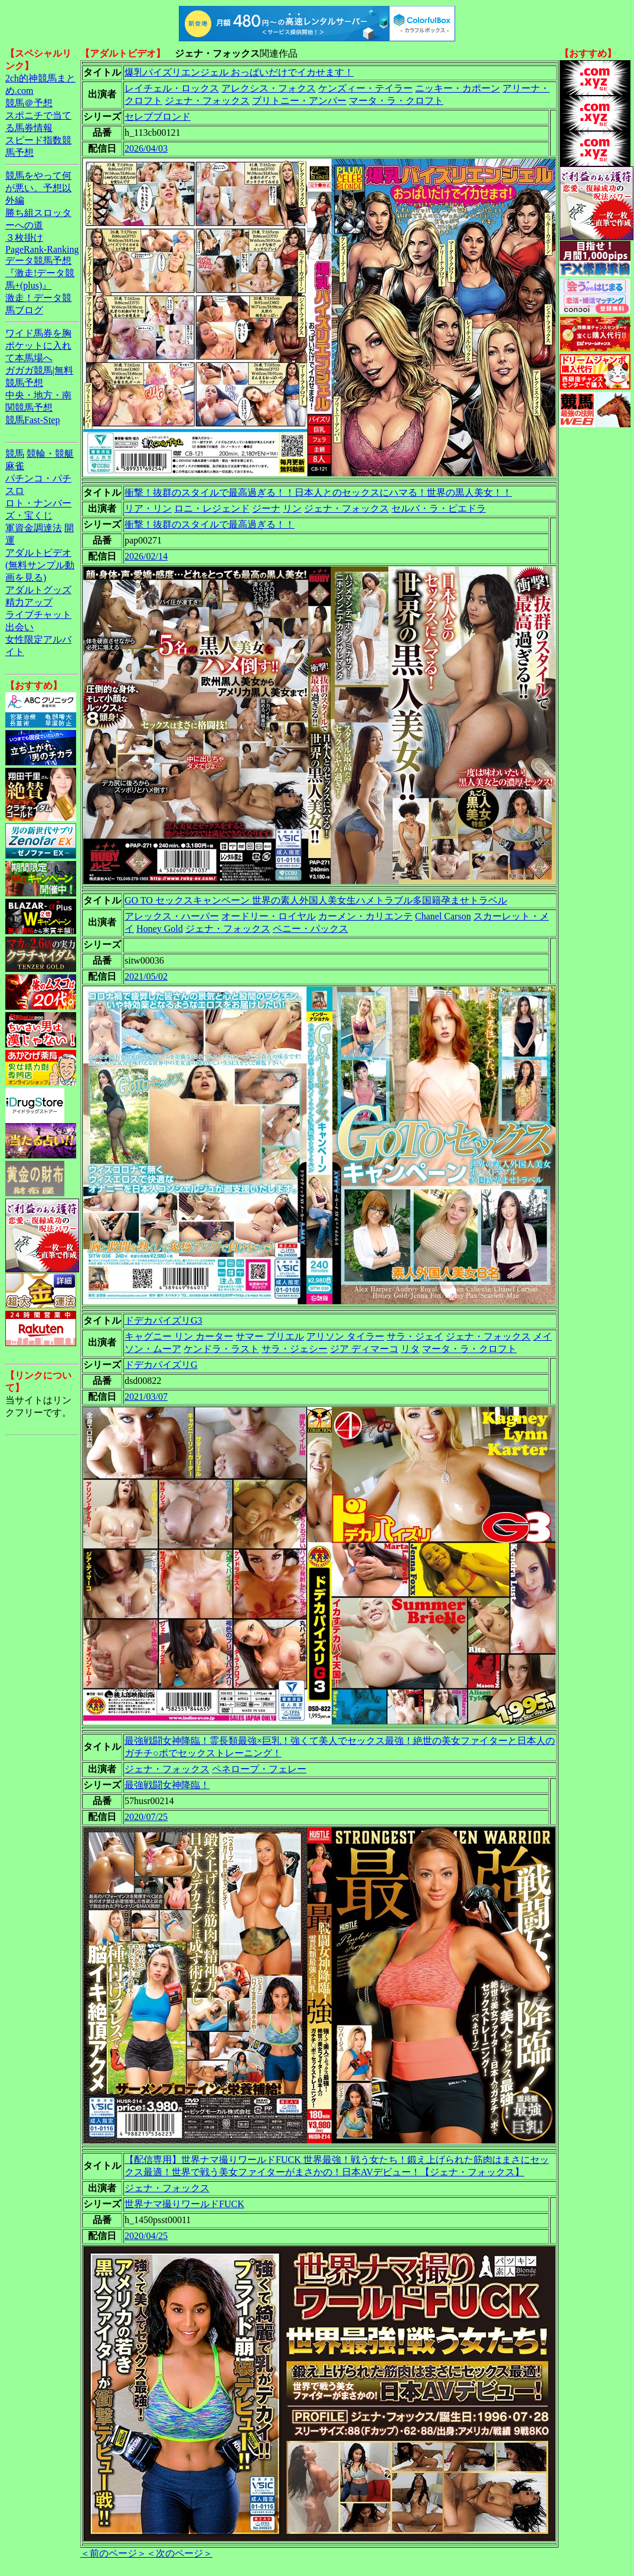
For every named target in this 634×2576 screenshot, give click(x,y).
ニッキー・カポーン (457, 88)
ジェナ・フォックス (207, 101)
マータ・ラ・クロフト (396, 101)
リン (292, 508)
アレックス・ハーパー (172, 916)
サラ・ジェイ (415, 1336)
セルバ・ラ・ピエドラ (438, 508)
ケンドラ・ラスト (221, 1349)
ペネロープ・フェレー (259, 1769)
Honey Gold (159, 929)
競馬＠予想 (29, 103)
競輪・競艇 (50, 454)
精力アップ (29, 602)
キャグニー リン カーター (179, 1336)
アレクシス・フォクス (268, 88)
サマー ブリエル (270, 1336)
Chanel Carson (443, 916)
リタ (410, 1349)
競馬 (14, 454)
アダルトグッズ (38, 590)
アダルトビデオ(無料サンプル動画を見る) (39, 565)
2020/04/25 (146, 2236)
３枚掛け (24, 238)
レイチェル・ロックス (172, 88)
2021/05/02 (146, 976)
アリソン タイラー (345, 1336)
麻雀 (14, 466)
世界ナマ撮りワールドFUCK (184, 2204)
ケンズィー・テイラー (365, 88)
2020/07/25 (146, 1817)
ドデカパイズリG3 (163, 1320)
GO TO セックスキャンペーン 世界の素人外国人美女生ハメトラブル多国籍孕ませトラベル (316, 900)
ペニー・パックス (310, 929)
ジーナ (266, 508)
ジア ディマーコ (364, 1349)
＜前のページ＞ (113, 2553)
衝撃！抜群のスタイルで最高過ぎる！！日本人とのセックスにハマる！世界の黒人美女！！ (318, 492)
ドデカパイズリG (161, 1365)
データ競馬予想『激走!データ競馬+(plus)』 (39, 273)
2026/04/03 (146, 148)
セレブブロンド (158, 117)
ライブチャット (38, 615)
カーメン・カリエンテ (365, 916)
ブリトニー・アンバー (299, 101)
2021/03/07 (146, 1397)
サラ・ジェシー (295, 1349)
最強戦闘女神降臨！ (167, 1785)
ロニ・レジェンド (212, 508)
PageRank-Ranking (42, 249)
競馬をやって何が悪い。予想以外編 (38, 188)
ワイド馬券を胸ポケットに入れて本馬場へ (38, 345)
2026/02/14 (146, 556)
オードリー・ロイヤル (268, 916)
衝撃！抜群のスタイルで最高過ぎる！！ (210, 524)
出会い (19, 627)
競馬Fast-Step (32, 420)
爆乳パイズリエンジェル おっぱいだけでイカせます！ (239, 72)
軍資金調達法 (33, 528)
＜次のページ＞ (179, 2553)
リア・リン (148, 508)
